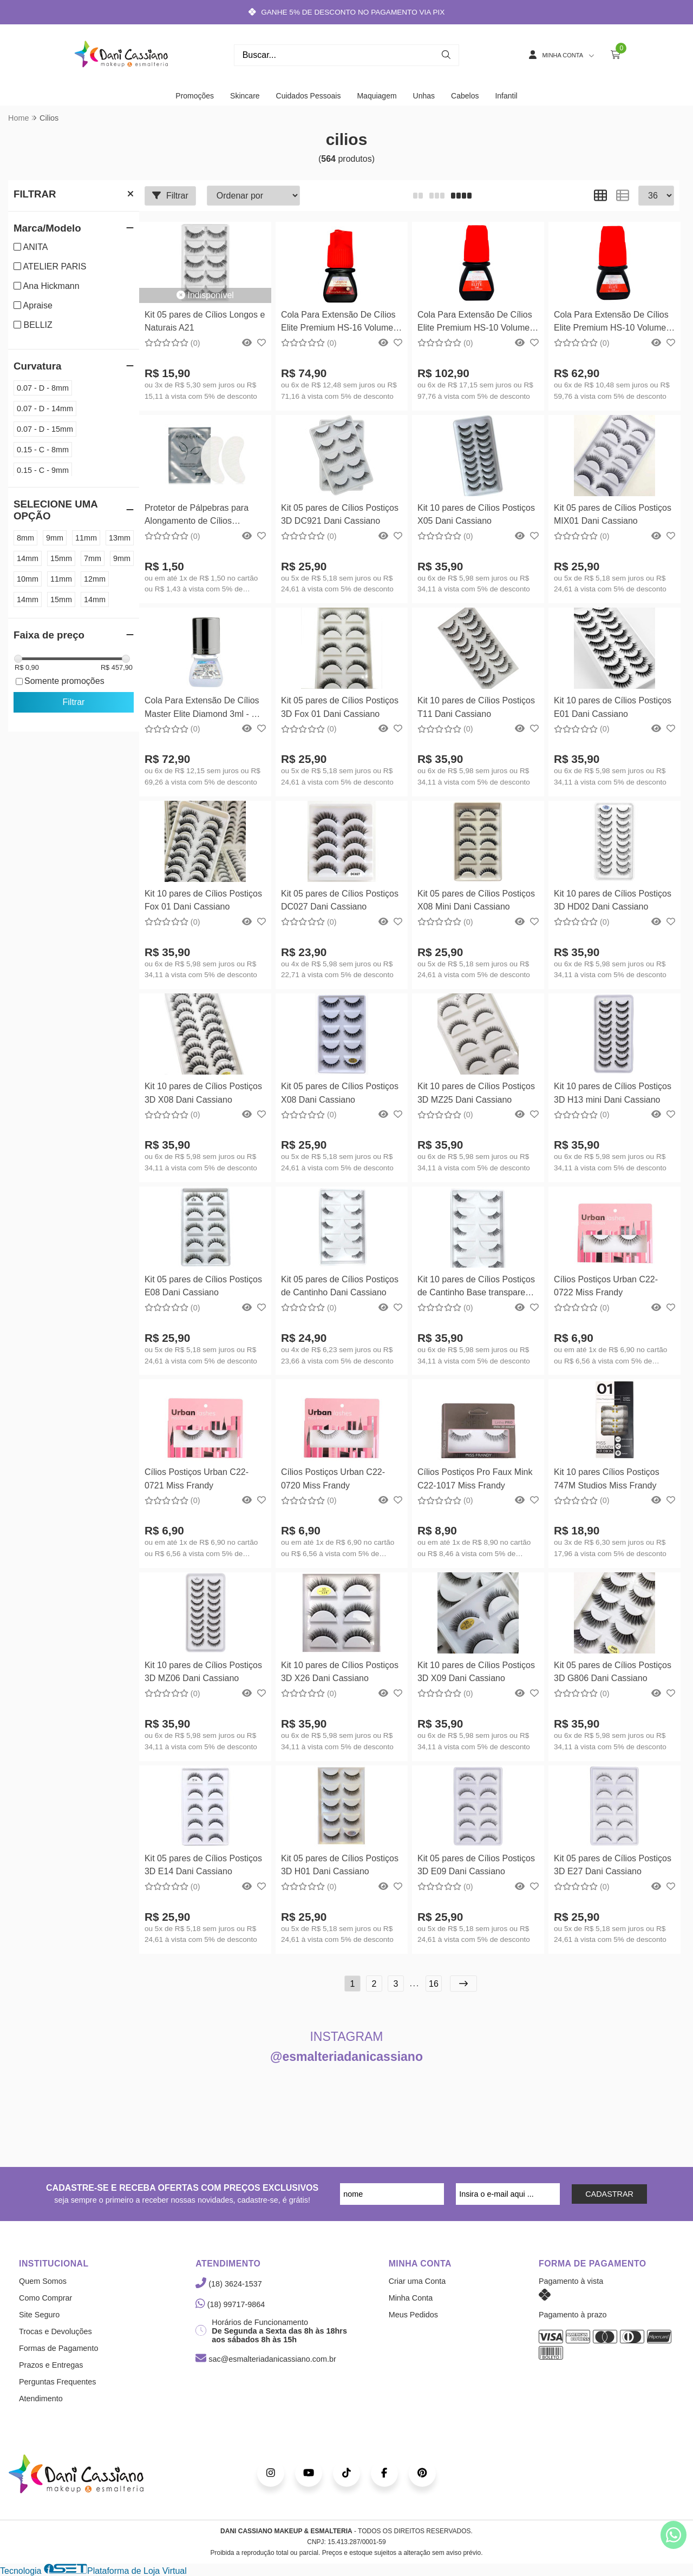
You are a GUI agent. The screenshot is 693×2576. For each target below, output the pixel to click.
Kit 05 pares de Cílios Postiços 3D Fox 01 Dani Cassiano (339, 707)
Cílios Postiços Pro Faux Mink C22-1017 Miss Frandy (475, 1478)
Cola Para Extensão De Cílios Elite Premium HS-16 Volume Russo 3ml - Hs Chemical (338, 322)
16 (434, 1983)
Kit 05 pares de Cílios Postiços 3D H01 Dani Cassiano (339, 1865)
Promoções (194, 95)
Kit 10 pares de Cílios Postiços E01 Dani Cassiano (612, 707)
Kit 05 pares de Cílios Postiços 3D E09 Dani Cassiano (476, 1865)
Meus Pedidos (413, 2314)
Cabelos (465, 95)
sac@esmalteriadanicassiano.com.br (265, 2359)
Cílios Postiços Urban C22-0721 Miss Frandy (197, 1478)
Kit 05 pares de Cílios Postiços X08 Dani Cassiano (339, 1093)
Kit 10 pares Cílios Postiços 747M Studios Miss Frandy (606, 1478)
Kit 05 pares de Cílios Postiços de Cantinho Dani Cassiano (339, 1286)
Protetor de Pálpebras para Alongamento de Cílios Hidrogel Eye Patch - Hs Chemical (197, 516)
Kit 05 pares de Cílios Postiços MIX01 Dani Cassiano (612, 514)
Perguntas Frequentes (57, 2381)
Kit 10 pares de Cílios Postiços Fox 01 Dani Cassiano (203, 900)
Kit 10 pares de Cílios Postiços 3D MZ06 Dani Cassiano (203, 1672)
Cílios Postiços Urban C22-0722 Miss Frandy (606, 1286)
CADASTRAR (609, 2194)
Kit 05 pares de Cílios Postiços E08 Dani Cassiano (203, 1286)
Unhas (424, 95)
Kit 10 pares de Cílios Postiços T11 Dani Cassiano (476, 707)
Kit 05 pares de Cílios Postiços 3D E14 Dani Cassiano (203, 1865)
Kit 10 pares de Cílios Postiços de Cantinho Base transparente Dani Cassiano (477, 1287)
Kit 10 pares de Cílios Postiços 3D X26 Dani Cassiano (339, 1672)
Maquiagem (376, 95)
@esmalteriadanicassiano (346, 2057)
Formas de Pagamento (58, 2348)
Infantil (506, 95)
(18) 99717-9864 (230, 2304)
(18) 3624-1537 (228, 2283)
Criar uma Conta (417, 2281)
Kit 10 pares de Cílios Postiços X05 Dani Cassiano (476, 514)
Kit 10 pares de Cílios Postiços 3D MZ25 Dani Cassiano (476, 1093)
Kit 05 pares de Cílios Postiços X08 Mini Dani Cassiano (476, 900)
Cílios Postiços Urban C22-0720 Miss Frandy (333, 1478)
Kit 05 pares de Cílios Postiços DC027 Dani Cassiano (339, 900)
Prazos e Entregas (51, 2365)
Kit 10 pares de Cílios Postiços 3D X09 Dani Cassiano (476, 1672)
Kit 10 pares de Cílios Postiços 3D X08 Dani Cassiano (203, 1093)
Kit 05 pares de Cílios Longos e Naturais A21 (205, 321)
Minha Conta (411, 2298)
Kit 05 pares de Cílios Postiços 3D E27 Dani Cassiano (612, 1865)
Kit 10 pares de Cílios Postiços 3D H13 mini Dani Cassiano (612, 1093)
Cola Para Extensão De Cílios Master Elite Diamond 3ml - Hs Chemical (203, 708)
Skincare (244, 95)
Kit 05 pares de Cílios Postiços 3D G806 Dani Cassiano (612, 1672)
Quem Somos (43, 2281)
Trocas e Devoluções (55, 2331)
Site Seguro (39, 2314)
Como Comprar (45, 2298)
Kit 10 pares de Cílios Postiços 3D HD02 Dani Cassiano (612, 900)
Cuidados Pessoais (308, 95)
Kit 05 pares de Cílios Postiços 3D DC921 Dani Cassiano (339, 514)
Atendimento (41, 2398)
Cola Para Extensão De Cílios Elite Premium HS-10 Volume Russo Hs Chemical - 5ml (474, 322)
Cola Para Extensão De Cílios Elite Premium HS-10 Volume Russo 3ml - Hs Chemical (611, 322)
